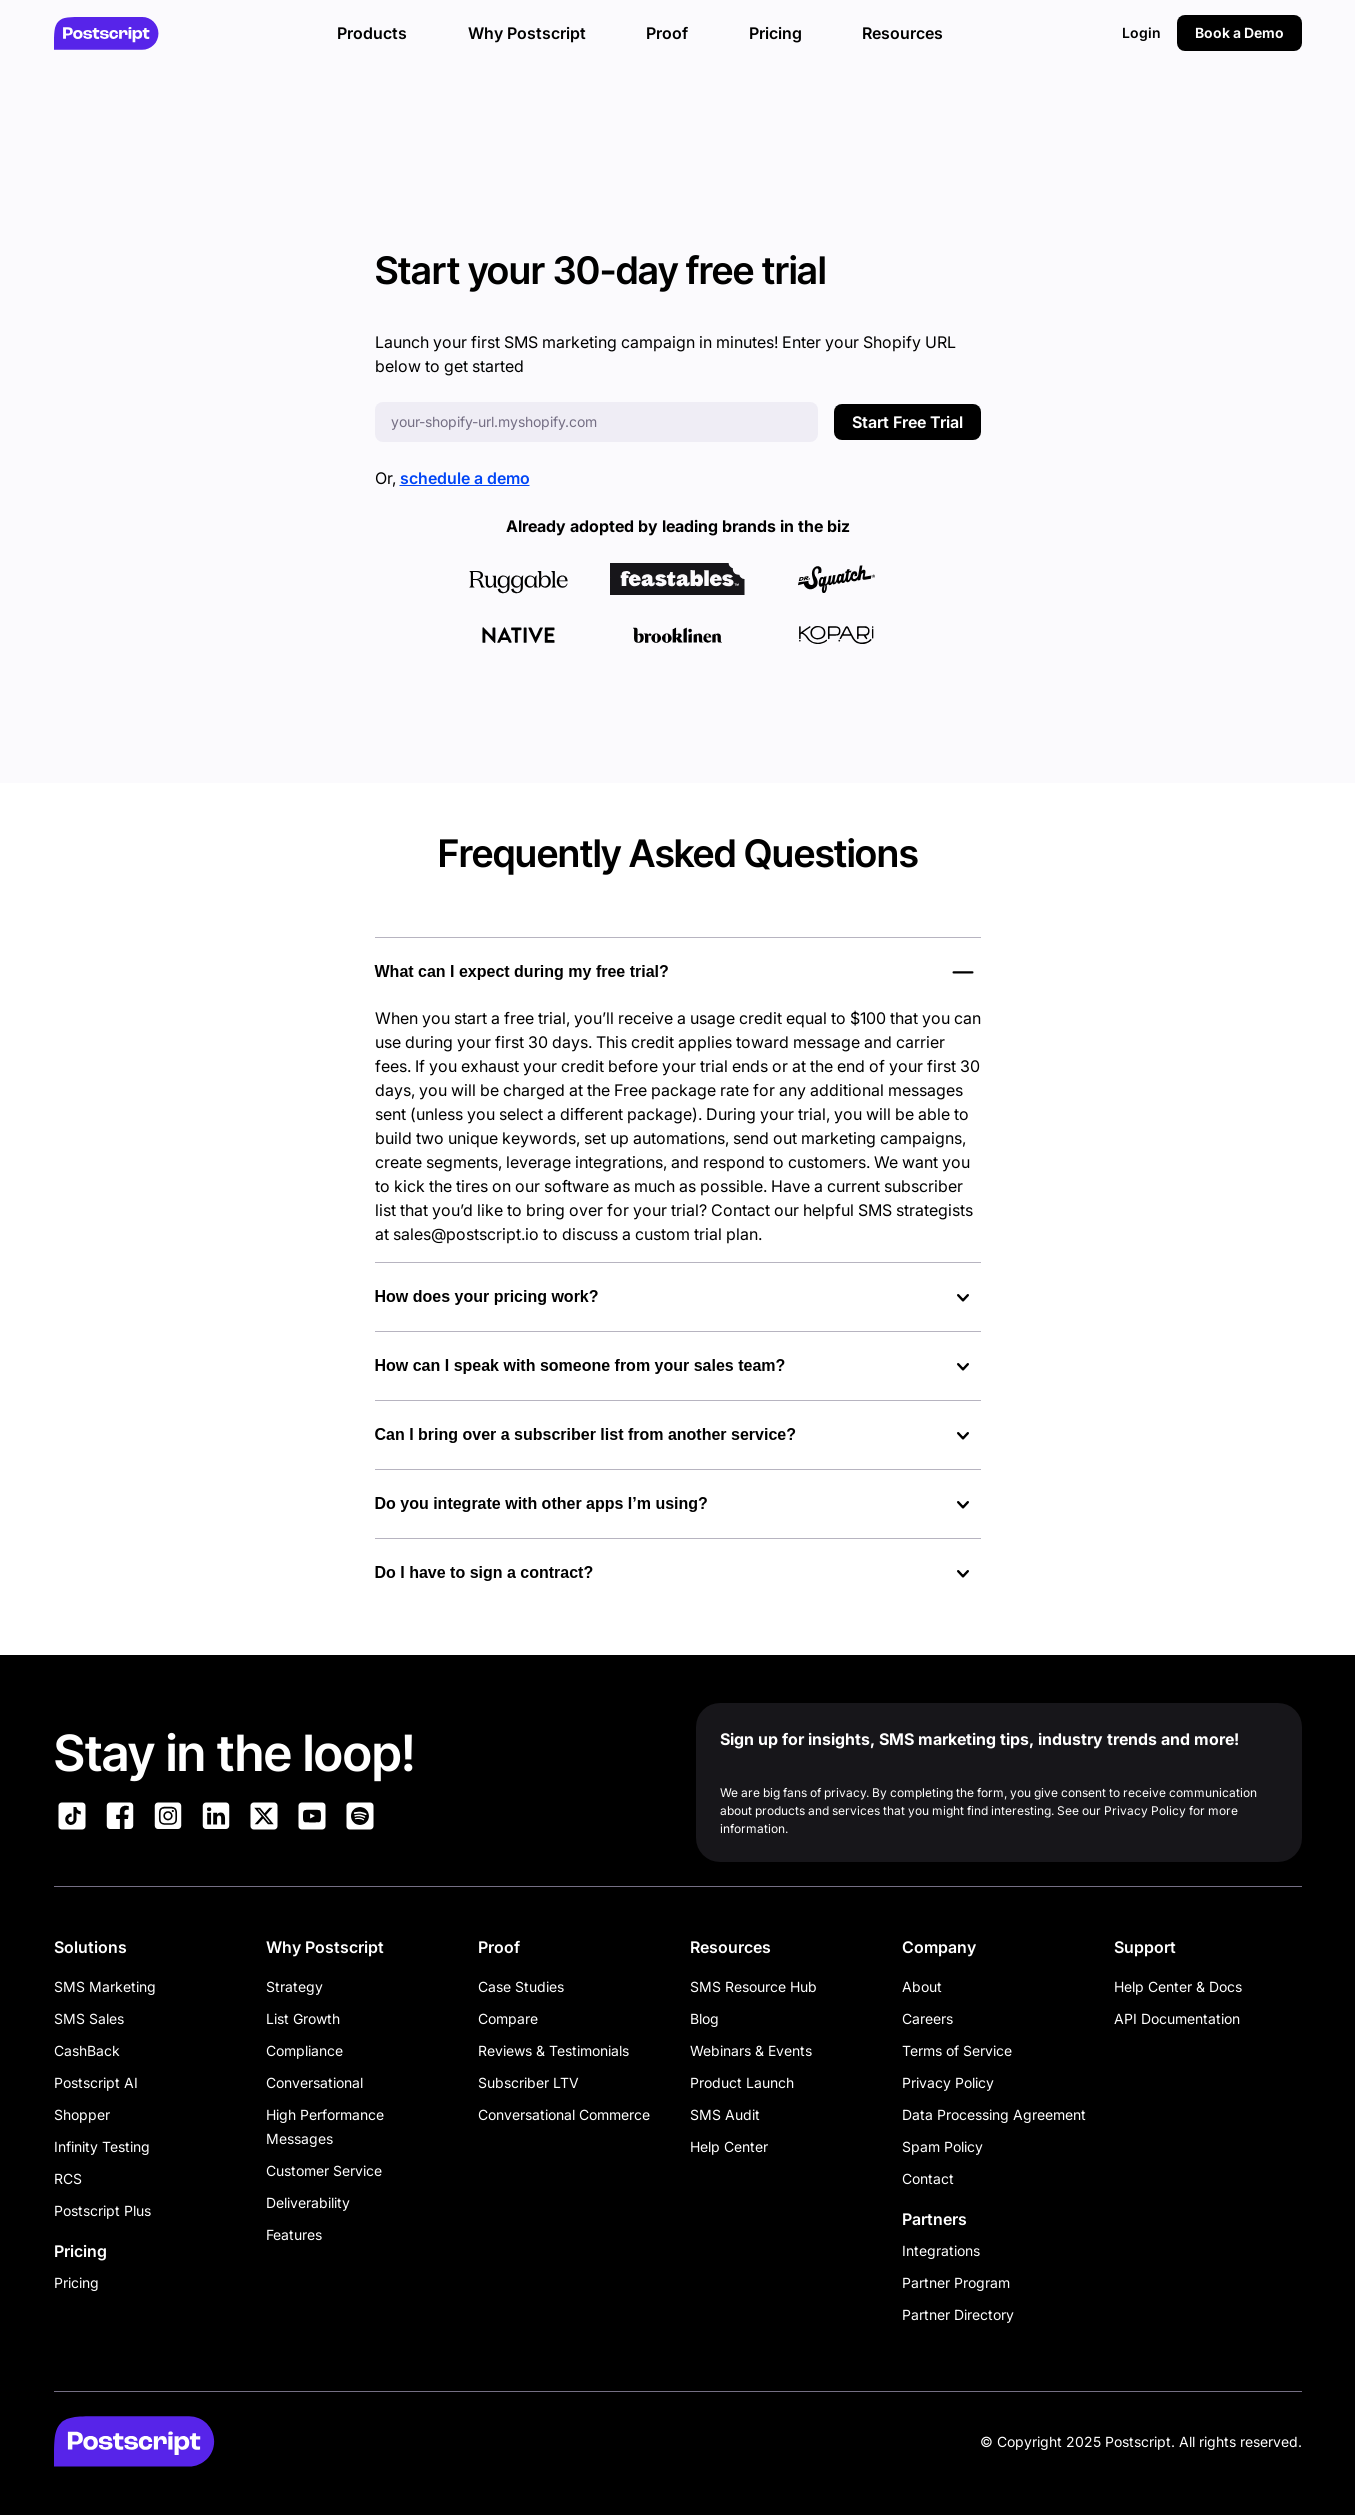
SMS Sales (89, 2018)
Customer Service (324, 2170)
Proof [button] (667, 33)
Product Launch (742, 2082)
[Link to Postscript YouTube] (312, 1819)
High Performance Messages (325, 2126)
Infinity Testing (102, 2146)
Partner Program (956, 2282)
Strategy (294, 1986)
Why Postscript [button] (527, 33)
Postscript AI (96, 2082)
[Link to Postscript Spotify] (360, 1819)
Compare (508, 2018)
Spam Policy (942, 2146)
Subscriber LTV (528, 2082)
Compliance (304, 2050)
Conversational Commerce (564, 2114)
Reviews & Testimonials (553, 2050)
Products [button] (372, 33)
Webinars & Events (751, 2050)
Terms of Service (957, 2050)
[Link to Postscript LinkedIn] (216, 1819)
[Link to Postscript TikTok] (72, 1819)
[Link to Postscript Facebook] (120, 1819)
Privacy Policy (948, 2082)
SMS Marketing (105, 1986)
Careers (927, 2018)
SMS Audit (725, 2114)
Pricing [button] (775, 33)
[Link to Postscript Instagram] (168, 1819)
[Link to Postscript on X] (264, 1819)
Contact (928, 2178)
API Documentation (1177, 2018)
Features (294, 2234)
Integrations (941, 2250)
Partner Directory (958, 2314)
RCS (68, 2178)
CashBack (87, 2050)
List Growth (303, 2018)
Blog (704, 2018)
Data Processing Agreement (994, 2114)
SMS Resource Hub (753, 1986)
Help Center (729, 2146)
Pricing (76, 2282)
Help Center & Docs (1178, 1986)
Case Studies (521, 1986)
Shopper (82, 2114)
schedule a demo (465, 478)
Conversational (314, 2082)
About (922, 1986)
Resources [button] (902, 33)
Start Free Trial (907, 422)
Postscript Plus (102, 2210)
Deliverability (308, 2202)
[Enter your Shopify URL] (596, 422)
